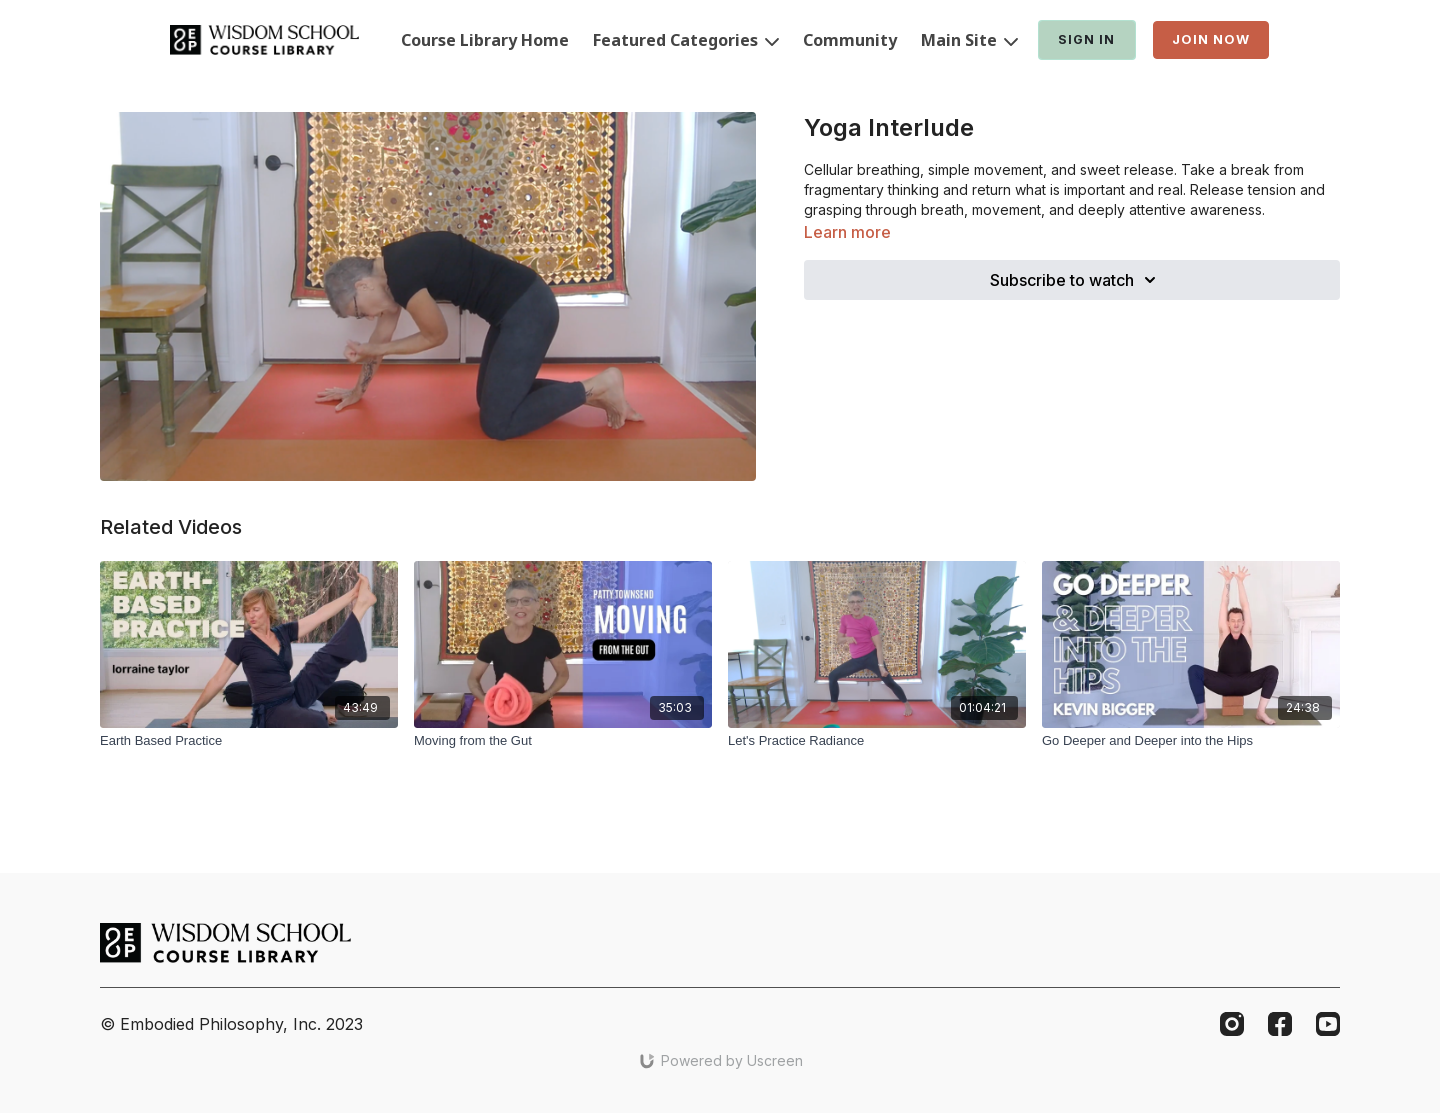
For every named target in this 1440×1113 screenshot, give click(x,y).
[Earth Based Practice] (249, 741)
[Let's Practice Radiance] (877, 741)
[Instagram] (1232, 1024)
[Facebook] (1280, 1024)
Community (850, 40)
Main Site (969, 40)
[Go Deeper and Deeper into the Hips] (1191, 741)
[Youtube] (1328, 1024)
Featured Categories (686, 40)
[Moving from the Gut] (563, 741)
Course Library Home (485, 40)
